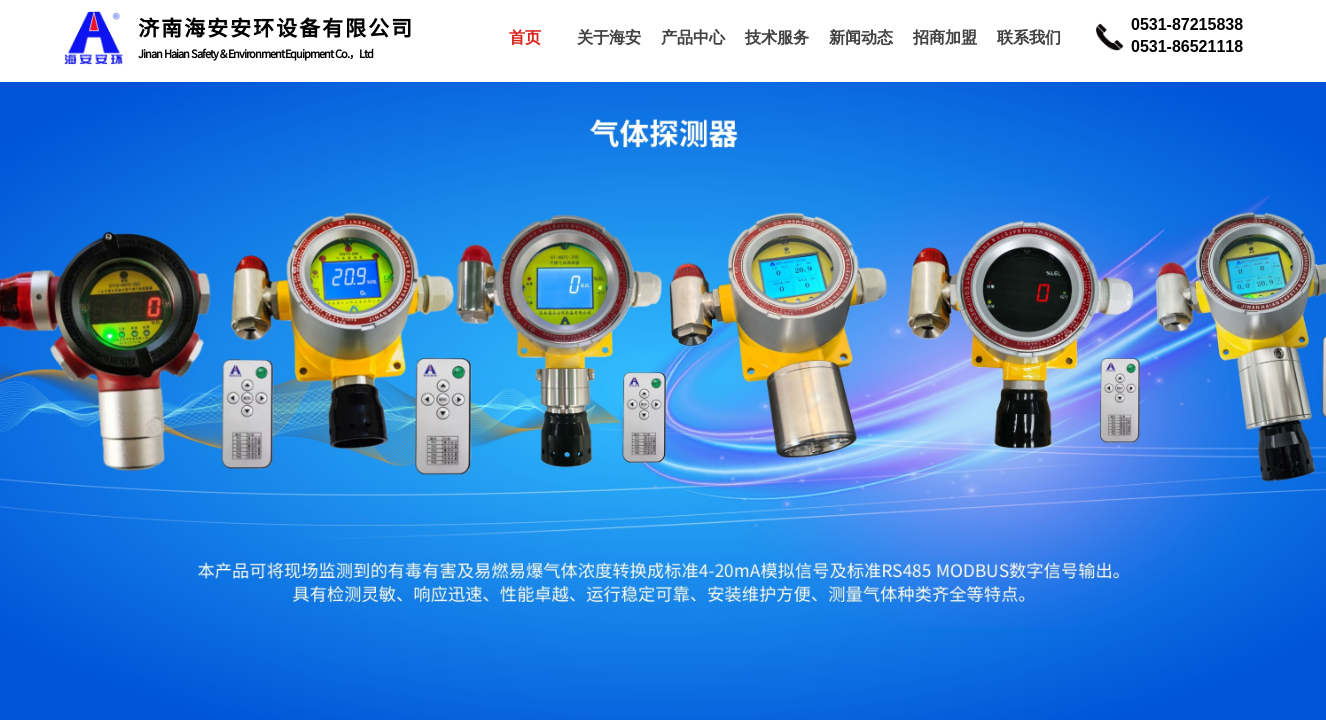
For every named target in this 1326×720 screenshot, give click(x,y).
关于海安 (609, 37)
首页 (525, 37)
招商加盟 (945, 37)
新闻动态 (861, 37)
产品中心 (693, 37)
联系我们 (1029, 37)
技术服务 (777, 37)
